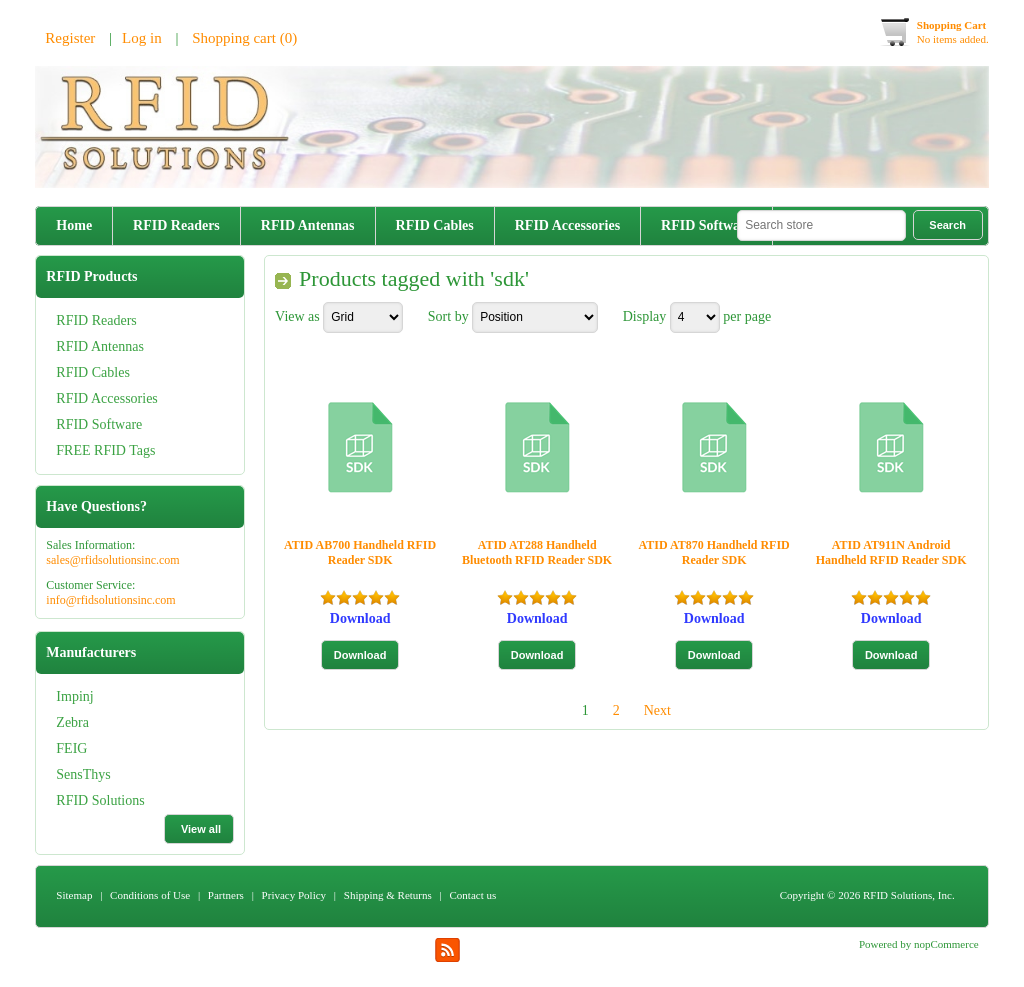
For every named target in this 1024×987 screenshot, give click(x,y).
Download (360, 618)
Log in (142, 38)
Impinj (74, 696)
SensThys (83, 774)
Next (657, 710)
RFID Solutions (100, 800)
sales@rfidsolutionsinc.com (112, 560)
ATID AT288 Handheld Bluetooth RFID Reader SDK (537, 552)
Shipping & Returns (388, 895)
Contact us (473, 895)
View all (201, 829)
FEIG (71, 748)
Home (74, 225)
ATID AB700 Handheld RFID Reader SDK (360, 552)
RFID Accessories (567, 225)
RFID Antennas (308, 225)
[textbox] (821, 225)
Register (70, 38)
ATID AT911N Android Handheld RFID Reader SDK (891, 552)
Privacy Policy (294, 895)
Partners (226, 895)
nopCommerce (946, 944)
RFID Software (706, 225)
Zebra (72, 722)
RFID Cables (435, 225)
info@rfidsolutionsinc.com (110, 600)
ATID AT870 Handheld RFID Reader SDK (714, 552)
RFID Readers (176, 225)
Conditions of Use (150, 895)
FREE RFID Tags (105, 450)
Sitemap (74, 895)
